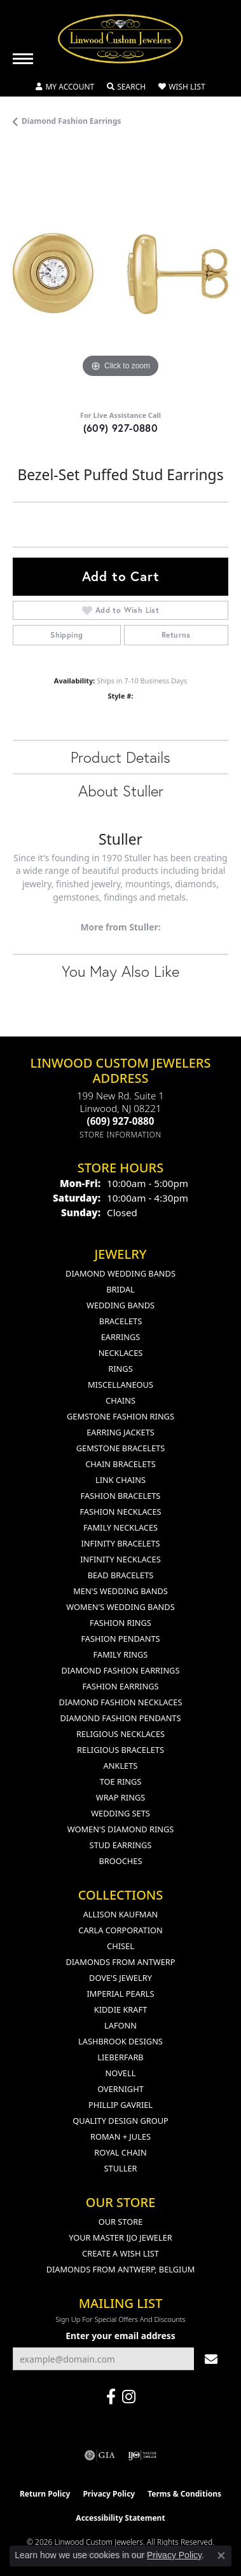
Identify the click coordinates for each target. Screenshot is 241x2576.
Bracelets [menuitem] (120, 1321)
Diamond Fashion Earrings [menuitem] (121, 1670)
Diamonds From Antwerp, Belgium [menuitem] (120, 2269)
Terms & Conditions (184, 2493)
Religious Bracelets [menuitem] (120, 1749)
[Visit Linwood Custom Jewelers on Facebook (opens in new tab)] (111, 2397)
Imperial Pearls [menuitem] (120, 1993)
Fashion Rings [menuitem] (120, 1622)
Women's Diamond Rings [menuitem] (120, 1829)
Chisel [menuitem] (120, 1946)
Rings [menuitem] (120, 1368)
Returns (176, 635)
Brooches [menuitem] (120, 1861)
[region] (120, 273)
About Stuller (120, 791)
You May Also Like (120, 971)
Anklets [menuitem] (121, 1765)
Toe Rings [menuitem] (121, 1781)
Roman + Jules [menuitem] (120, 2136)
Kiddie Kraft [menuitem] (121, 2009)
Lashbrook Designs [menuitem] (120, 2041)
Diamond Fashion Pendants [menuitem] (120, 1718)
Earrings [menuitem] (121, 1337)
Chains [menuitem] (120, 1400)
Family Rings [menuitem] (120, 1654)
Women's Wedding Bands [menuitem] (120, 1607)
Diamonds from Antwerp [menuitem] (120, 1962)
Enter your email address (120, 2336)
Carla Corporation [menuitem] (120, 1930)
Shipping (66, 635)
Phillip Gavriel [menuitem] (120, 2104)
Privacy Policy (109, 2493)
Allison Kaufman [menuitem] (120, 1914)
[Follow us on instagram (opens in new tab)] (128, 2397)
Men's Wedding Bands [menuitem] (120, 1591)
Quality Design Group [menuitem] (120, 2120)
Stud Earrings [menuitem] (121, 1845)
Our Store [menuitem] (121, 2221)
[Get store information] (120, 1134)
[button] (65, 87)
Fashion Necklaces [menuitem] (120, 1511)
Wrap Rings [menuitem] (120, 1797)
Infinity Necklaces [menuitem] (120, 1559)
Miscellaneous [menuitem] (120, 1384)
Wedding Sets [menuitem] (120, 1813)
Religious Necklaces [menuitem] (120, 1734)
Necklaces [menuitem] (121, 1352)
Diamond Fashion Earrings (71, 121)
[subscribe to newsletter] (211, 2359)
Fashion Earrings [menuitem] (120, 1686)
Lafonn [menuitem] (120, 2025)
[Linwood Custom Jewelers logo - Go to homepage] (120, 39)
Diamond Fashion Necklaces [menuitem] (120, 1702)
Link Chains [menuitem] (120, 1480)
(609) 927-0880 (120, 427)
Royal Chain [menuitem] (120, 2152)
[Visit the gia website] (100, 2455)
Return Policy (45, 2493)
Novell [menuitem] (121, 2073)
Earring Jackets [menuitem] (120, 1432)
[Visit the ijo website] (142, 2455)
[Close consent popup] (221, 2555)
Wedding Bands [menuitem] (120, 1305)
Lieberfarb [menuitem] (120, 2057)
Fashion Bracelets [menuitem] (121, 1495)
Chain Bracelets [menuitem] (120, 1464)
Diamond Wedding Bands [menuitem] (120, 1273)
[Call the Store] (121, 1121)
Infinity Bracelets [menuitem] (120, 1543)
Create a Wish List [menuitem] (120, 2253)
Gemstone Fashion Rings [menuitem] (120, 1416)
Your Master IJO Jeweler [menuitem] (120, 2237)
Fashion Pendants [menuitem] (120, 1638)
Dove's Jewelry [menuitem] (120, 1977)
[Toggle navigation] (23, 59)
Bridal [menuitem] (120, 1289)
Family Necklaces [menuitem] (120, 1527)
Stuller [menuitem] (120, 2168)
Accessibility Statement (120, 2517)
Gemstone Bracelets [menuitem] (120, 1448)
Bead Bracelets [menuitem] (121, 1575)
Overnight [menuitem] (120, 2089)
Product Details (120, 757)
